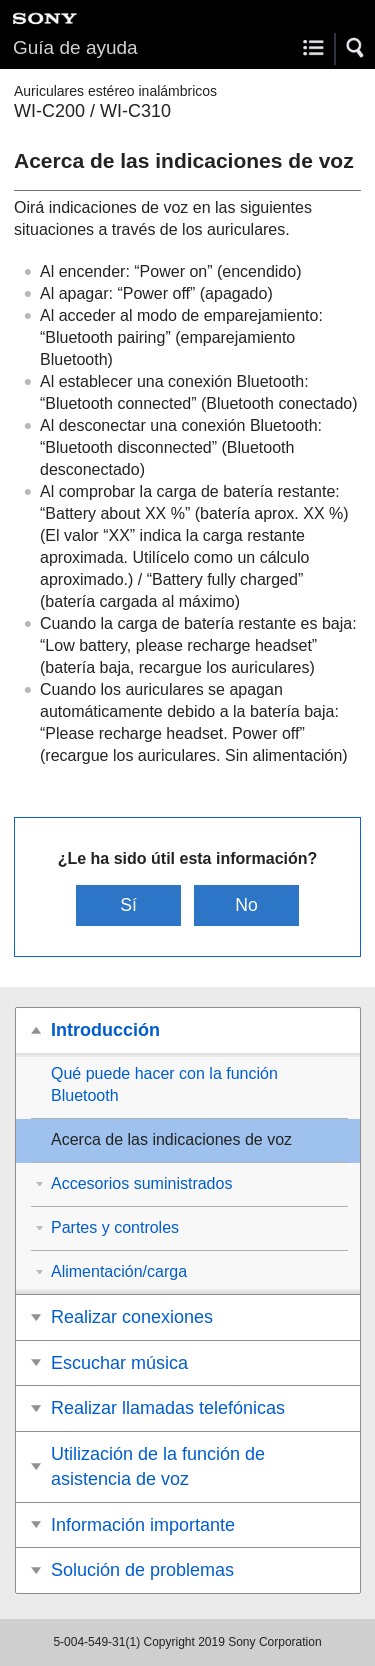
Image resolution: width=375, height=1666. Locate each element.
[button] (356, 48)
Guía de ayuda (75, 47)
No (246, 905)
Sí (128, 905)
